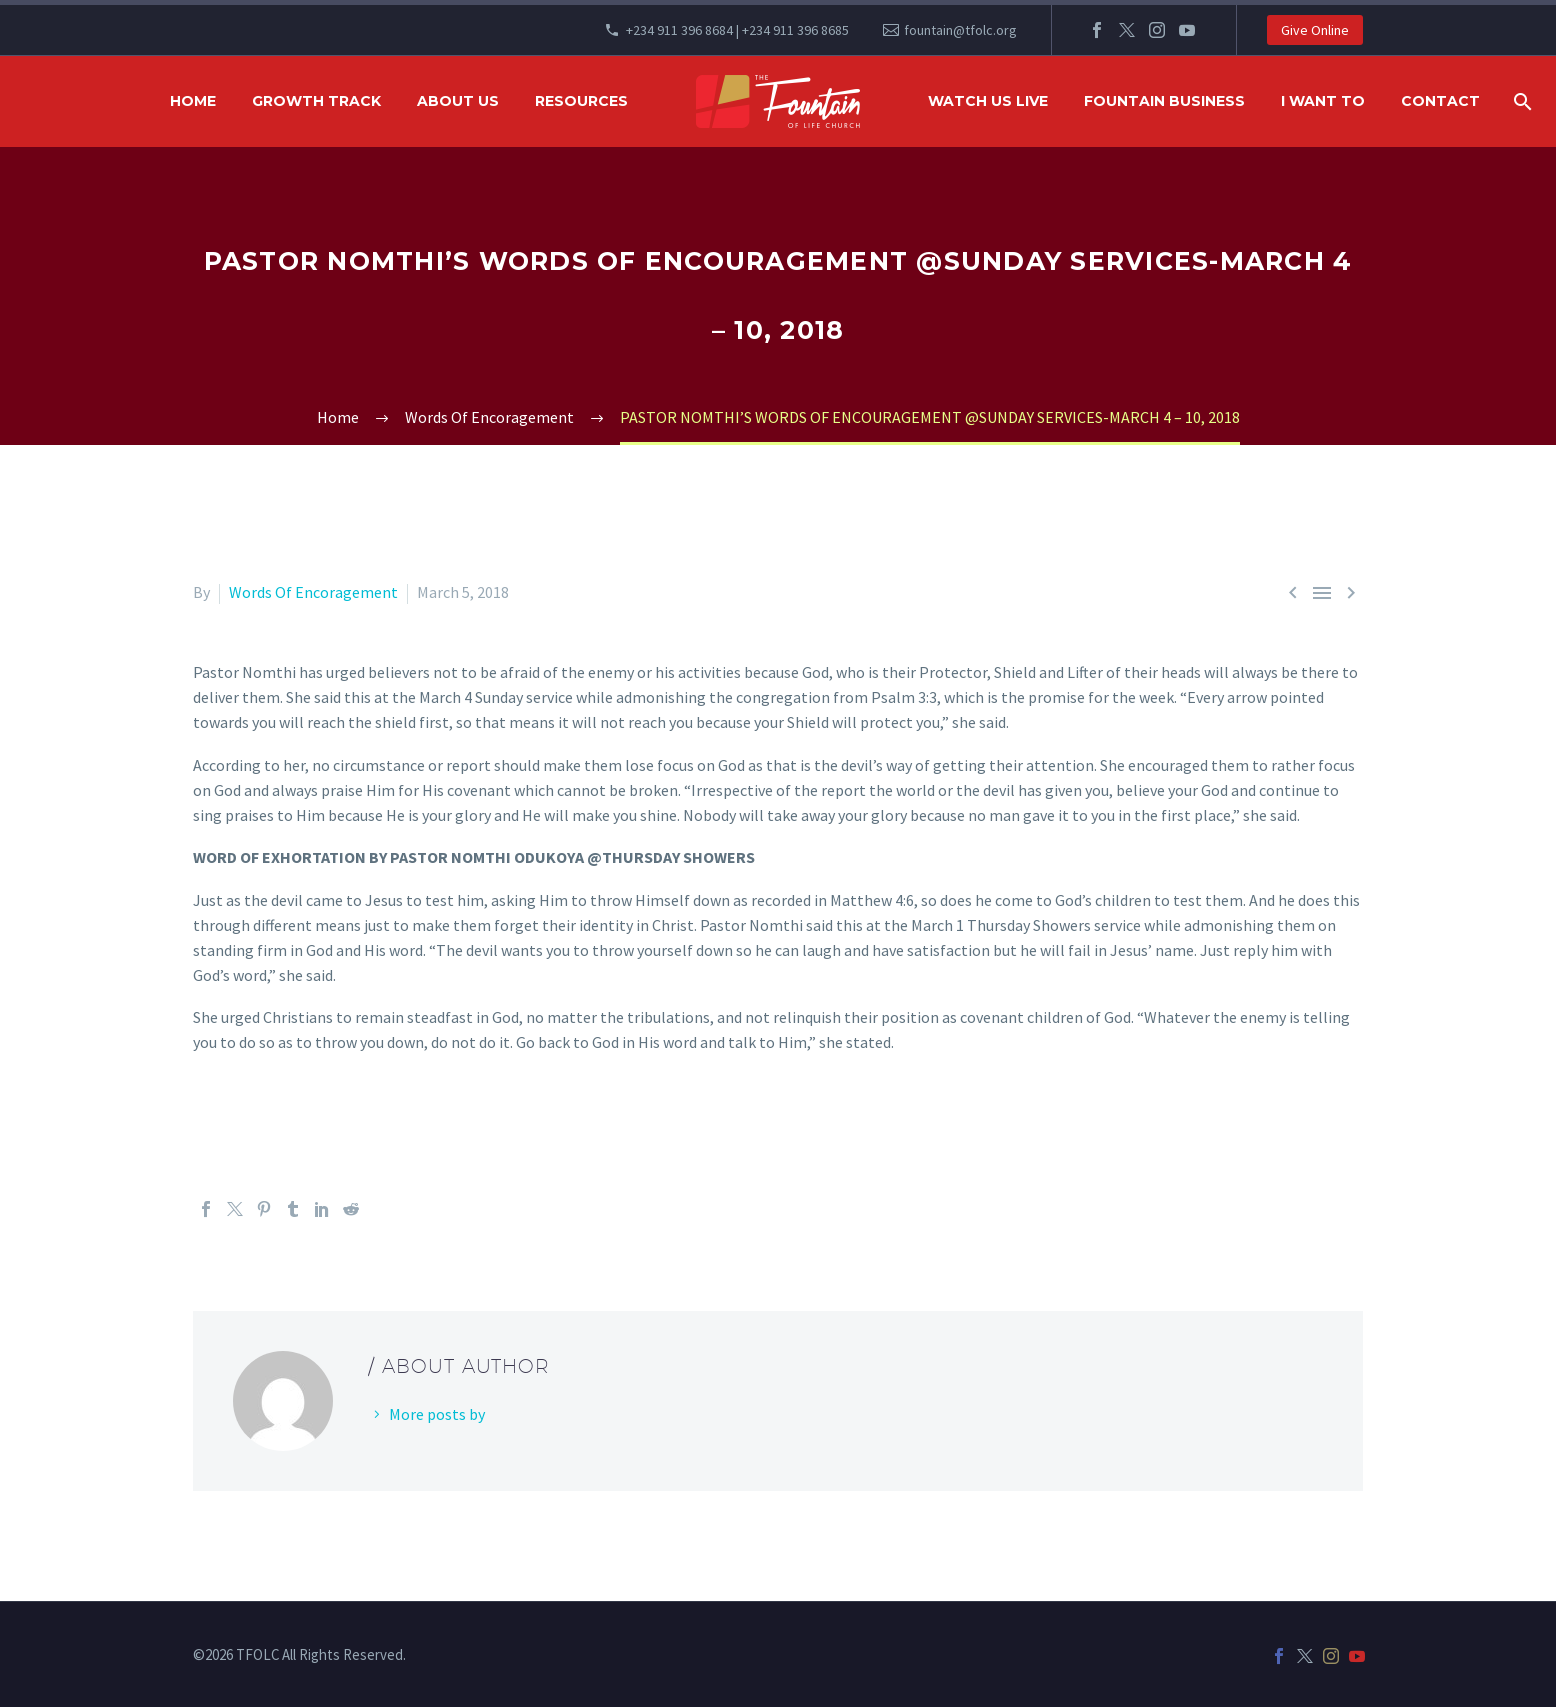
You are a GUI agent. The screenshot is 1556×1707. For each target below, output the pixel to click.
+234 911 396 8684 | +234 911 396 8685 (737, 30)
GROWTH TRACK (316, 101)
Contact (1440, 101)
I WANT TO (1323, 101)
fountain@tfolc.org (960, 30)
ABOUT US (458, 101)
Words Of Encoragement (313, 592)
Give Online (1315, 30)
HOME (193, 101)
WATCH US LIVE (988, 101)
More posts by (437, 1414)
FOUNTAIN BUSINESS (1164, 101)
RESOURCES (581, 101)
